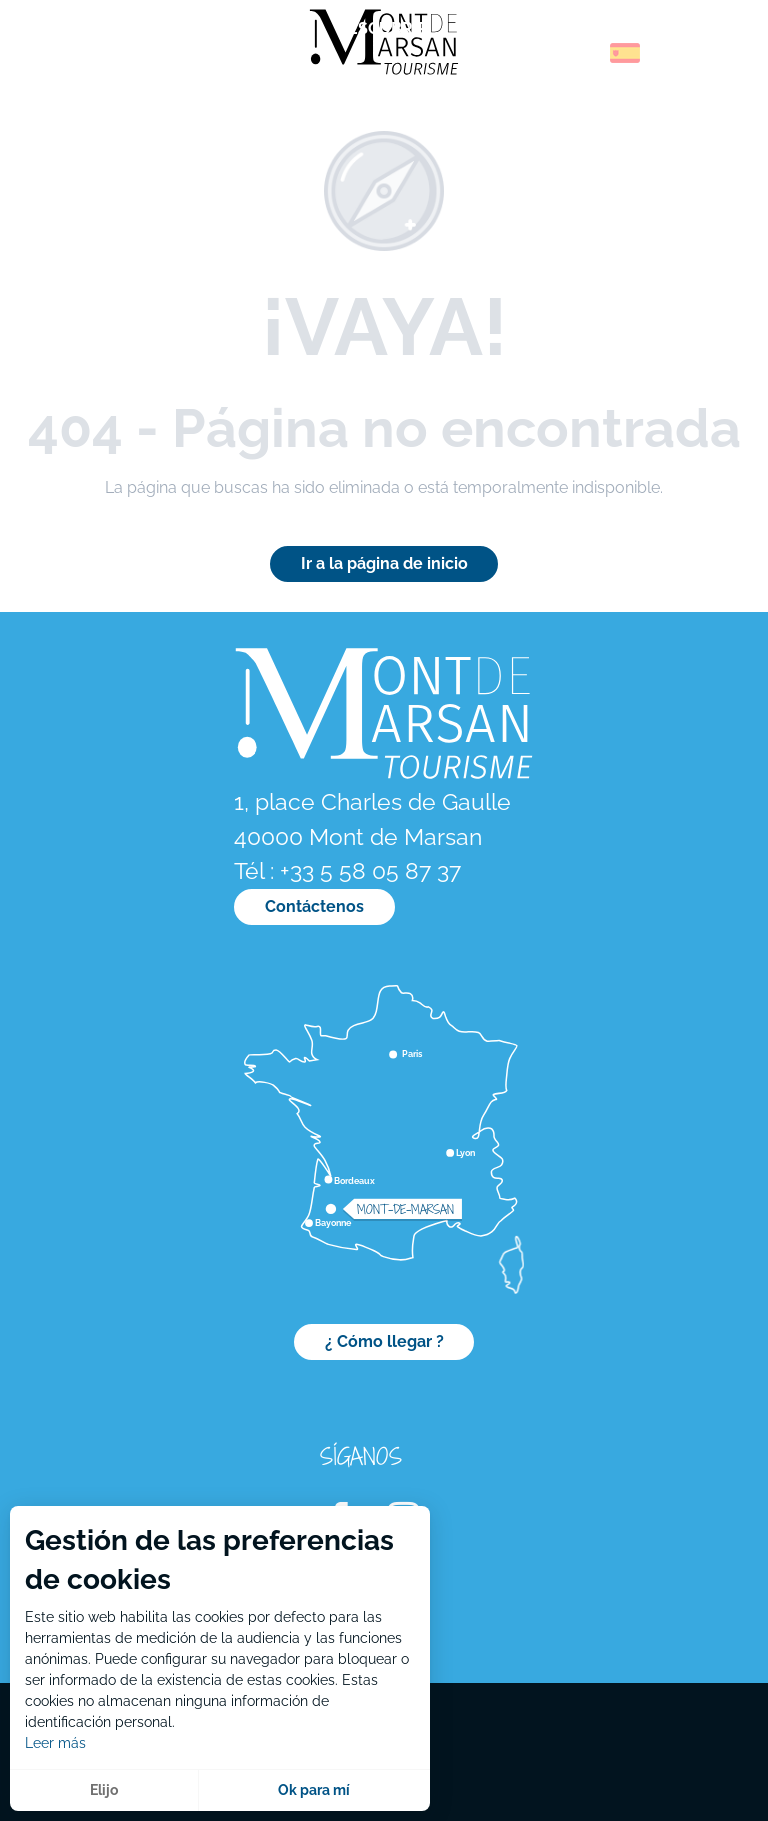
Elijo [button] (104, 1790)
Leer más (55, 1743)
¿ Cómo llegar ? (384, 1341)
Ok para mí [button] (314, 1790)
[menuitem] (100, 59)
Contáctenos (314, 906)
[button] (582, 53)
